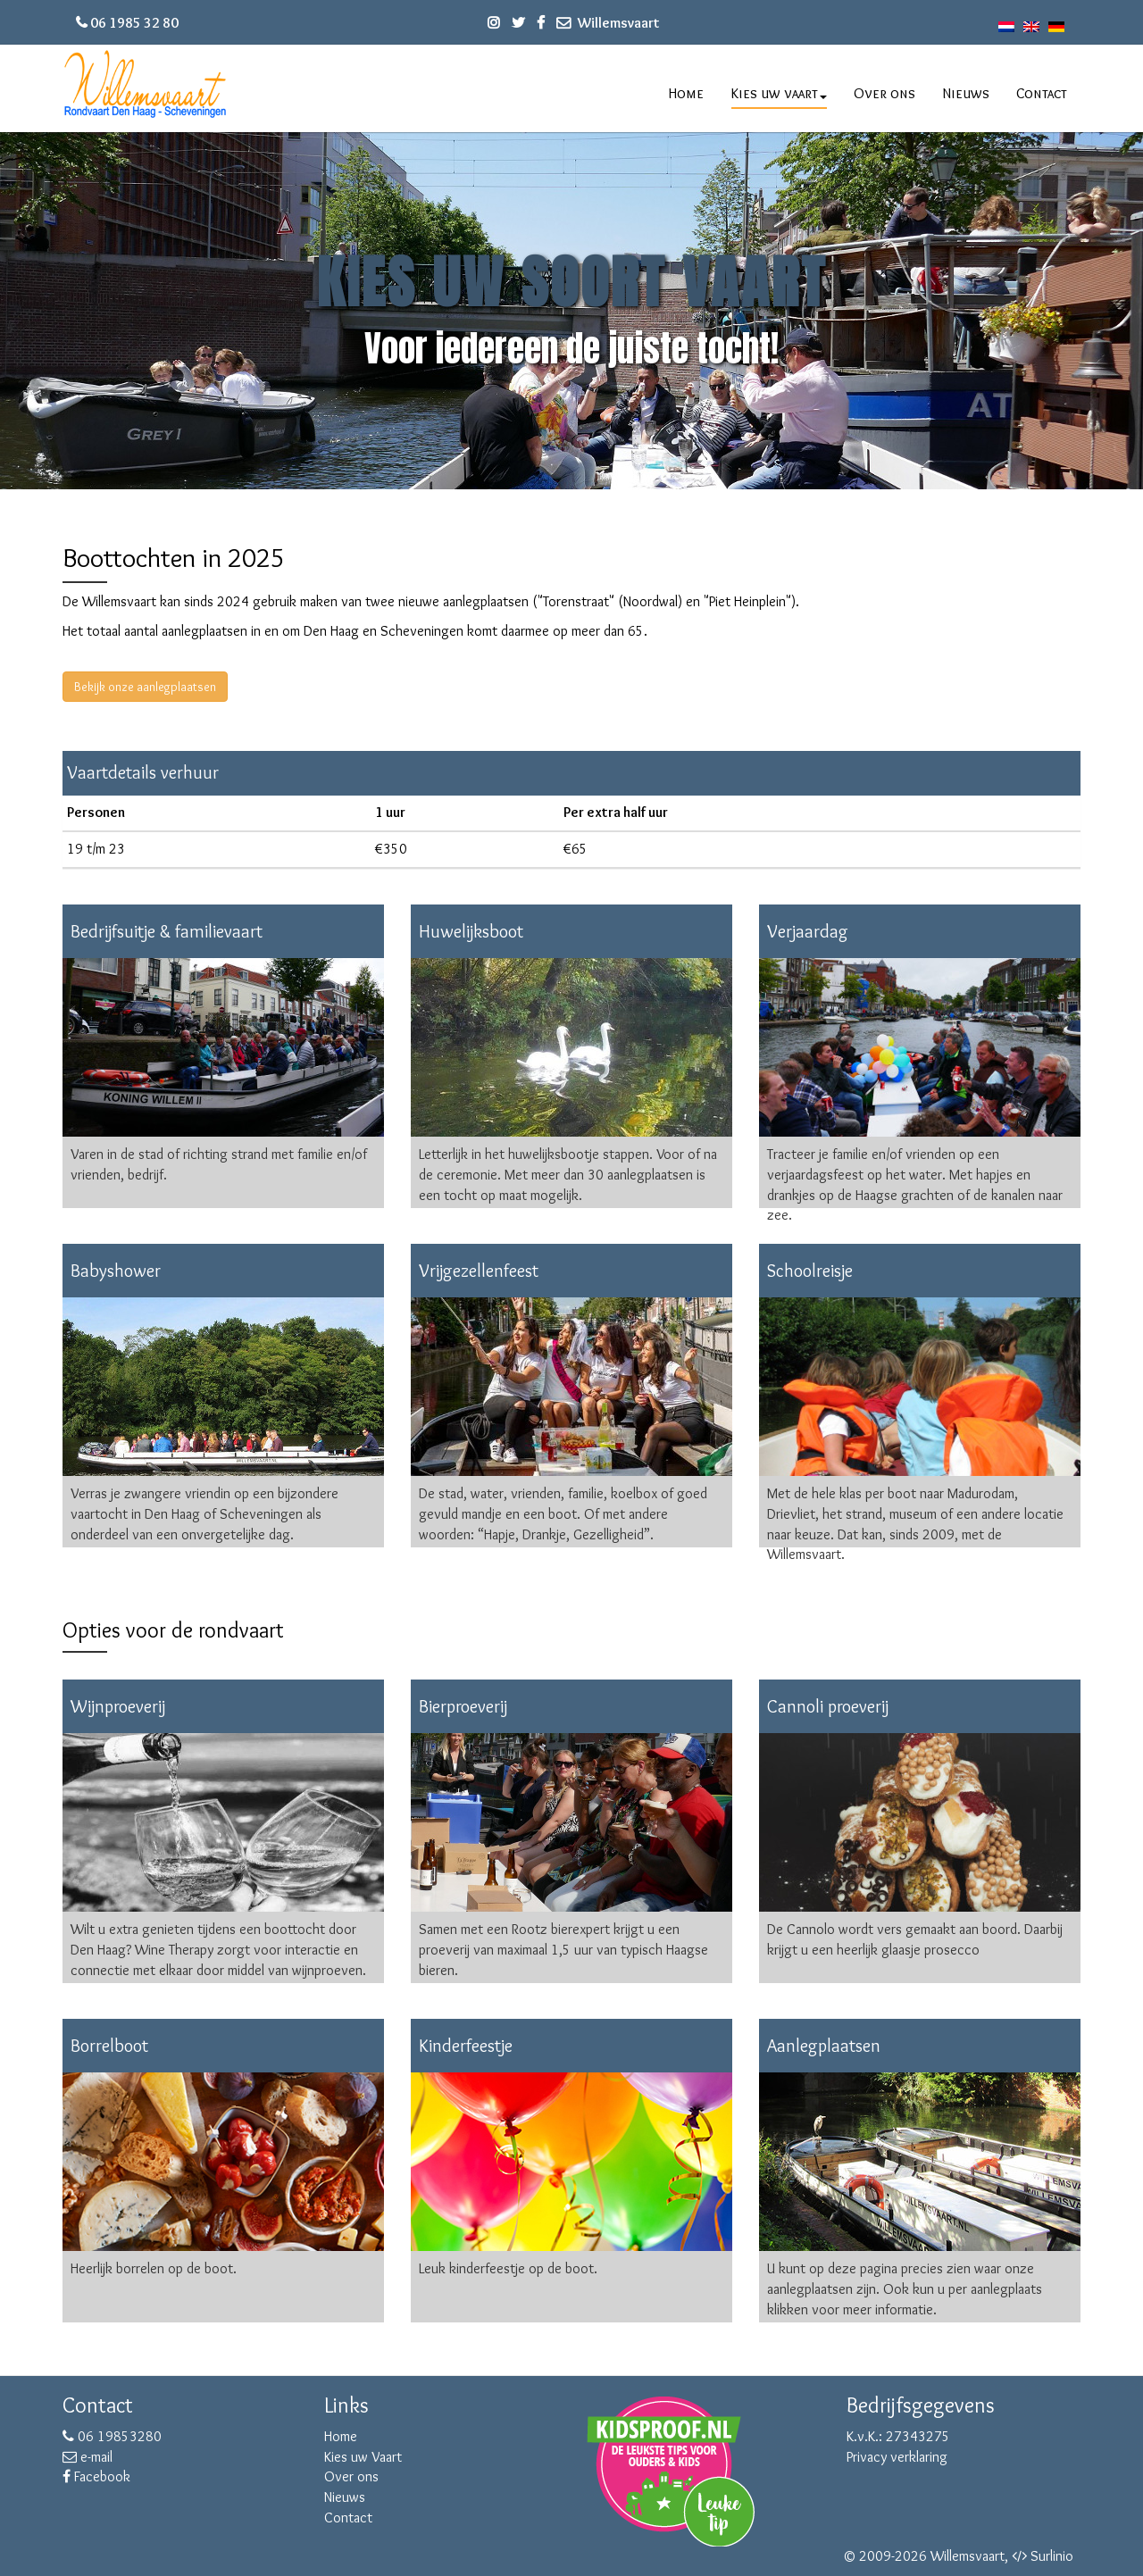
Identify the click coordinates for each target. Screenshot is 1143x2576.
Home (686, 93)
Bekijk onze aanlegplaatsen (145, 687)
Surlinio (1051, 2555)
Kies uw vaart (779, 93)
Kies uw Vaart (363, 2456)
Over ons (884, 93)
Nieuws (965, 93)
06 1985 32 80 (134, 22)
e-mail (88, 2456)
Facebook (96, 2476)
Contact (1041, 93)
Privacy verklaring (897, 2456)
